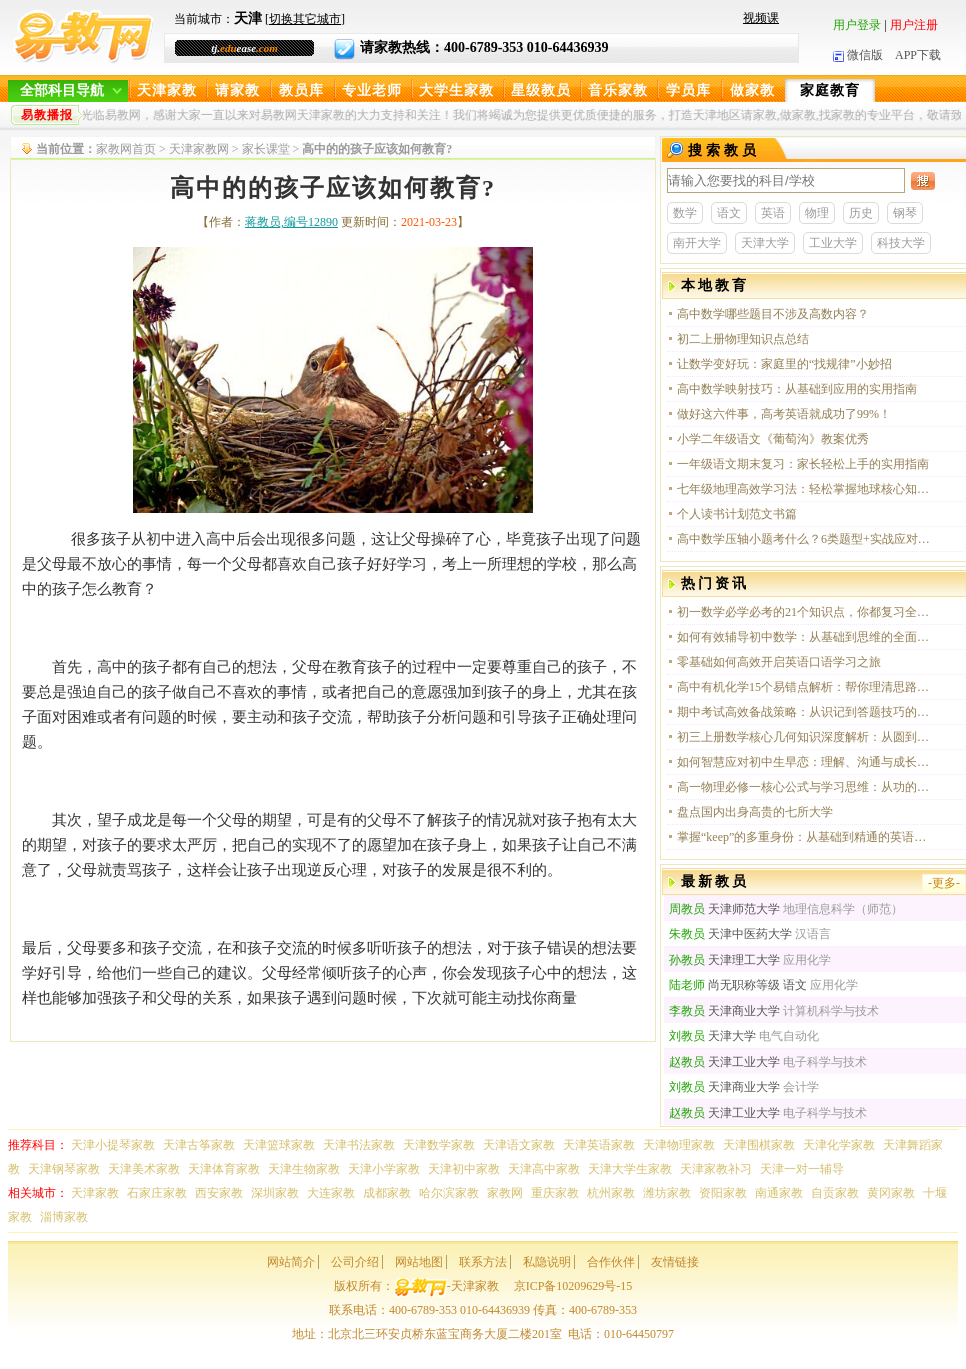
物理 (817, 213)
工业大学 (833, 243)
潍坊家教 (667, 1193)
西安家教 (219, 1193)
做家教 (752, 90)
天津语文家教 (519, 1145)
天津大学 (765, 243)
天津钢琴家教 (64, 1169)
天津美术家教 (144, 1169)
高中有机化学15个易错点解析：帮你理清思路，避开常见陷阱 (804, 687)
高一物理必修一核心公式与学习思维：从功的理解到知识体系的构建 (804, 787)
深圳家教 (275, 1193)
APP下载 (918, 55)
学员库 (688, 90)
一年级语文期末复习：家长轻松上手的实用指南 (803, 464)
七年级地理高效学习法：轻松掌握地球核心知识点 (804, 489)
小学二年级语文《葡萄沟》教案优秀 (773, 439)
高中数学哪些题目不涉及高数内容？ (773, 314)
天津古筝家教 (199, 1145)
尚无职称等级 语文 (738, 985)
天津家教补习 (716, 1169)
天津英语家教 (599, 1145)
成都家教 (387, 1193)
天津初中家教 (464, 1169)
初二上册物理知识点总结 (743, 339)
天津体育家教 (224, 1169)
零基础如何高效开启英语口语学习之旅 (779, 662)
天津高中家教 (544, 1169)
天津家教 (167, 90)
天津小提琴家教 (113, 1145)
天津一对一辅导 (802, 1169)
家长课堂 (266, 149)
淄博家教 (64, 1217)
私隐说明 (547, 1262)
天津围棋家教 (759, 1145)
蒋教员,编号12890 (291, 222)
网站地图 (419, 1262)
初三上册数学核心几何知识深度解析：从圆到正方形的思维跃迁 (804, 737)
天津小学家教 (384, 1169)
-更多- (944, 883)
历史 (861, 213)
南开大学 (697, 243)
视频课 (761, 18)
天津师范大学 (724, 909)
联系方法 (483, 1262)
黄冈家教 (891, 1193)
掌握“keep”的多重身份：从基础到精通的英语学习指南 (804, 837)
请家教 (237, 90)
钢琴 (905, 213)
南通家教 (779, 1193)
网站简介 (291, 1262)
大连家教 (331, 1193)
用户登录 (857, 25)
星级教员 (541, 90)
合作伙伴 (611, 1262)
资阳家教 (723, 1193)
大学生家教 (456, 90)
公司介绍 (355, 1262)
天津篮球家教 (279, 1145)
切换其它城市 (305, 19)
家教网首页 (126, 149)
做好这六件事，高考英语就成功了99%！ (784, 414)
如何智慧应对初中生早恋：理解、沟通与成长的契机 (804, 762)
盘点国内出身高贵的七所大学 (755, 812)
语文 (729, 213)
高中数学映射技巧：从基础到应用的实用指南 (797, 389)
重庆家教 (555, 1193)
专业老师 (372, 90)
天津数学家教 (439, 1145)
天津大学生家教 (630, 1169)
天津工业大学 (724, 1062)
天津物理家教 (679, 1145)
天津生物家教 (304, 1169)
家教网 (505, 1193)
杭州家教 (611, 1193)
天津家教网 (199, 149)
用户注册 (914, 25)
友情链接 (675, 1262)
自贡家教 (835, 1193)
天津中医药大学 (730, 934)
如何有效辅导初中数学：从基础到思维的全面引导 (804, 637)
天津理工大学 (724, 960)
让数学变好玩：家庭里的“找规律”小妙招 (784, 364)
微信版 (858, 55)
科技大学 (901, 243)
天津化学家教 (839, 1145)
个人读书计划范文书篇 (737, 514)
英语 (773, 213)
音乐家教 (618, 90)
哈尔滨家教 (449, 1193)
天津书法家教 (359, 1145)
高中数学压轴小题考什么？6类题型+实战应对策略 (804, 539)
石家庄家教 (157, 1193)
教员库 (301, 90)
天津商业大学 (724, 1011)
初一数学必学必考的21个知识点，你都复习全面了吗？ (804, 612)
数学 (685, 213)
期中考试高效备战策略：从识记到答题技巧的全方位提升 (804, 712)
